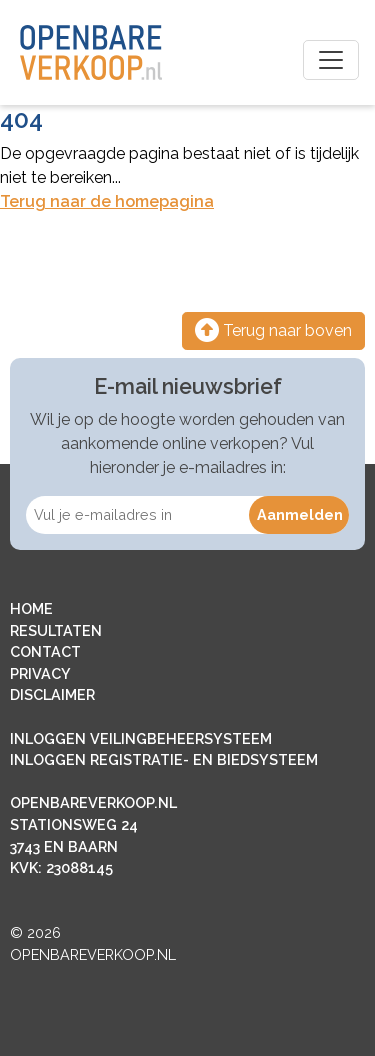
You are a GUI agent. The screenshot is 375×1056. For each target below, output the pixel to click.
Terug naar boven (273, 330)
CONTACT (45, 651)
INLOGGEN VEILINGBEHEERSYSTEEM (141, 738)
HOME (31, 608)
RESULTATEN (56, 630)
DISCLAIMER (52, 694)
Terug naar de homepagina (107, 201)
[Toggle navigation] (331, 60)
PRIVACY (40, 673)
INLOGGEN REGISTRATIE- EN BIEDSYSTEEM (164, 759)
